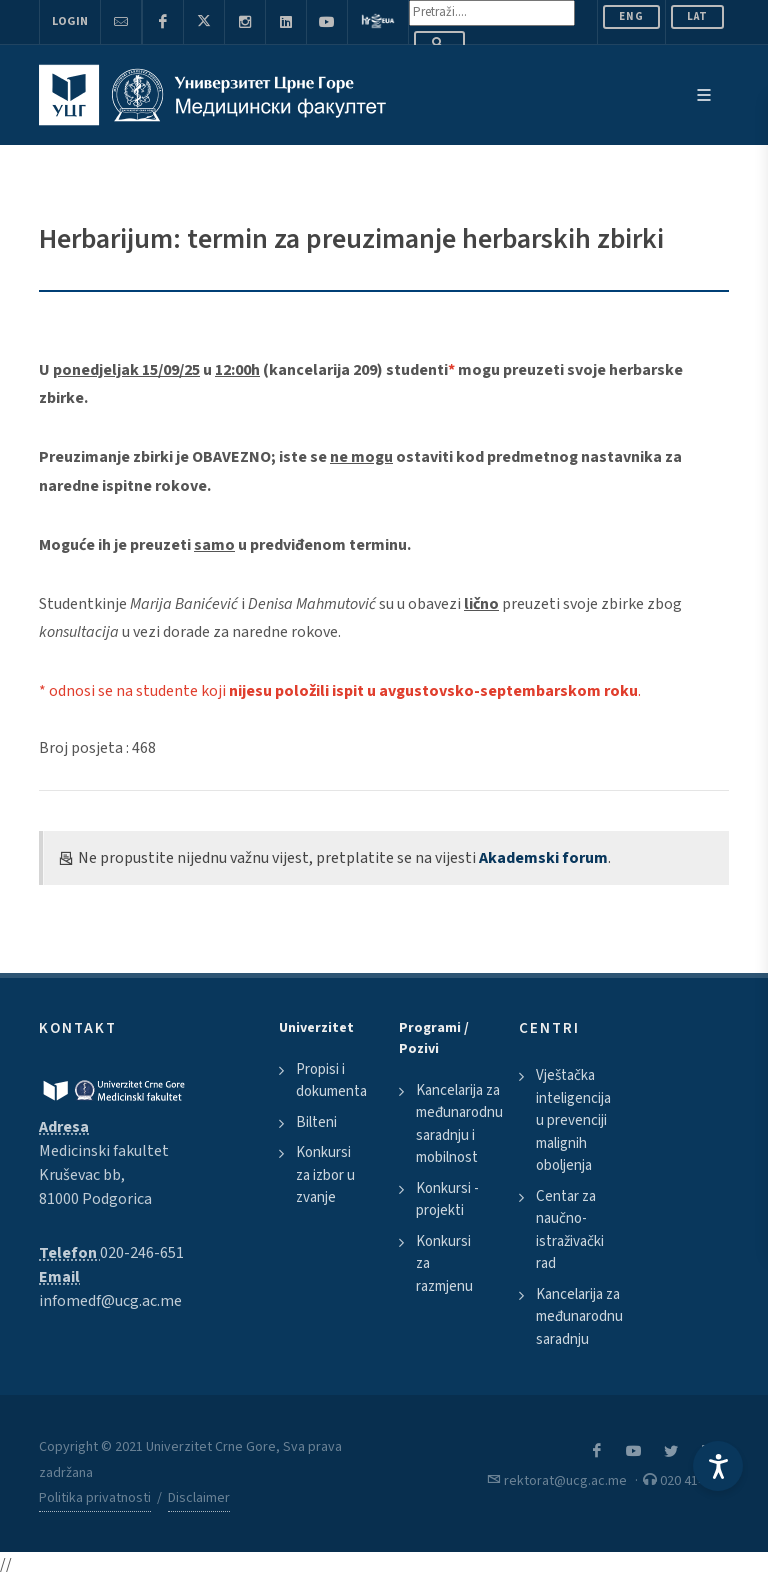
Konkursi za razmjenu (444, 1264)
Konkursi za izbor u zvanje (325, 1175)
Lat (697, 16)
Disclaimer (199, 1498)
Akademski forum (543, 858)
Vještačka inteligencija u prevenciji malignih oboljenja (573, 1120)
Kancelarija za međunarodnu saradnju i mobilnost (459, 1124)
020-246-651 (142, 1253)
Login (70, 21)
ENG (631, 16)
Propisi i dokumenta (331, 1081)
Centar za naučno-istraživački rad (570, 1230)
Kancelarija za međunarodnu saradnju (579, 1317)
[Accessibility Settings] (718, 1466)
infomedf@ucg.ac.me (110, 1301)
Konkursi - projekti (447, 1200)
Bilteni (316, 1122)
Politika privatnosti (95, 1498)
